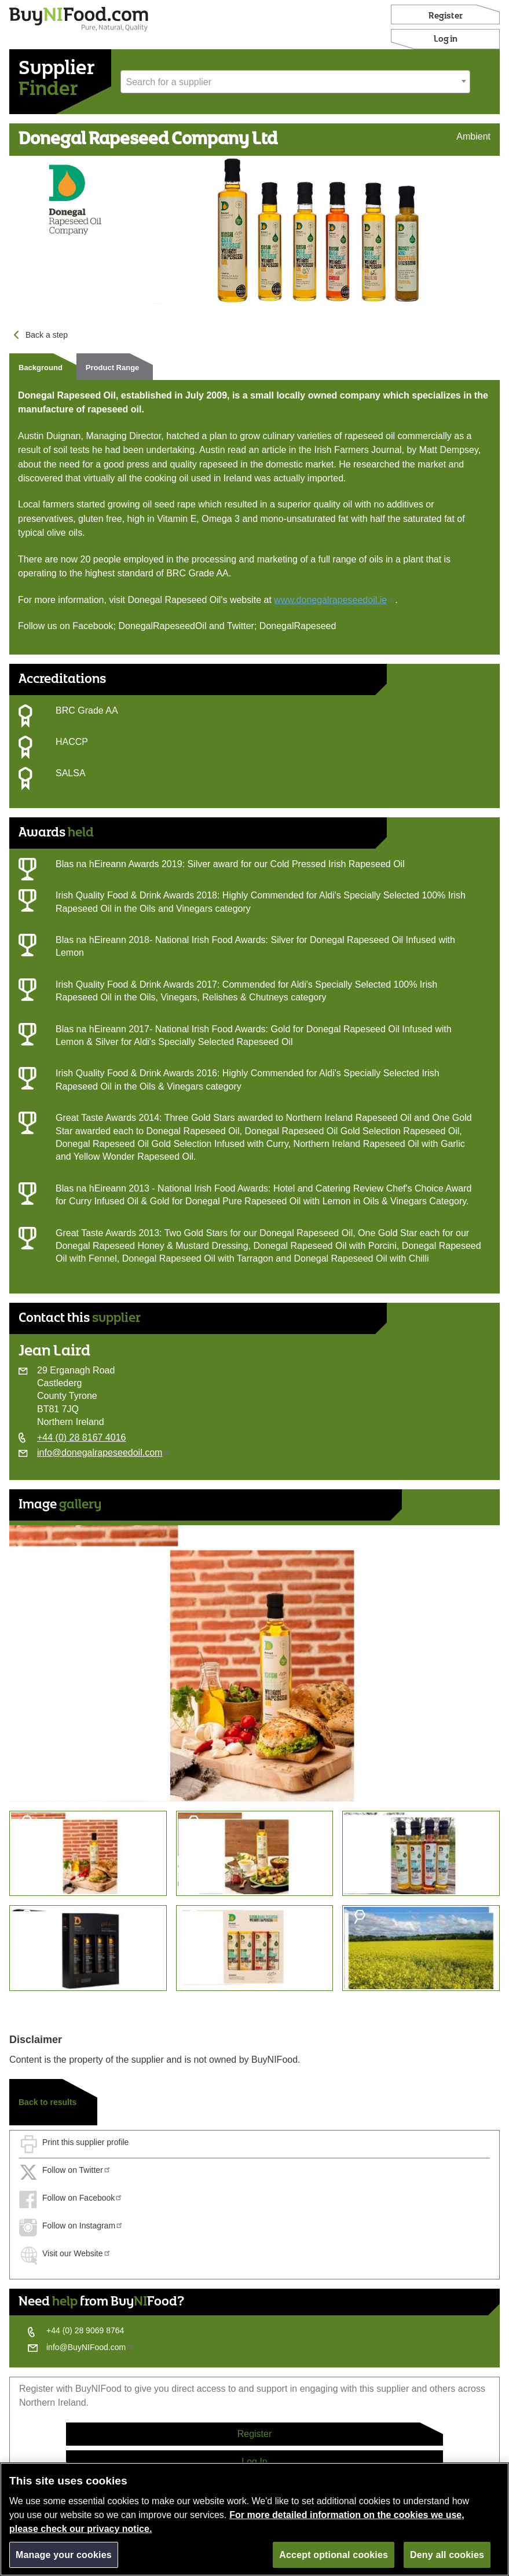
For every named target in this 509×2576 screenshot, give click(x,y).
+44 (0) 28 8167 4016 (81, 1437)
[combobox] (295, 81)
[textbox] (295, 82)
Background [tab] (41, 367)
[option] (254, 1663)
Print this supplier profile (85, 2142)
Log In (254, 2462)
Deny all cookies (447, 2559)
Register (446, 16)
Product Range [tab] (112, 367)
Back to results (47, 2102)
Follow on (76, 2170)
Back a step (46, 334)
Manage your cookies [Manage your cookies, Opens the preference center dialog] (64, 2559)
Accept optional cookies (333, 2559)
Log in (445, 39)
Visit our (76, 2253)
